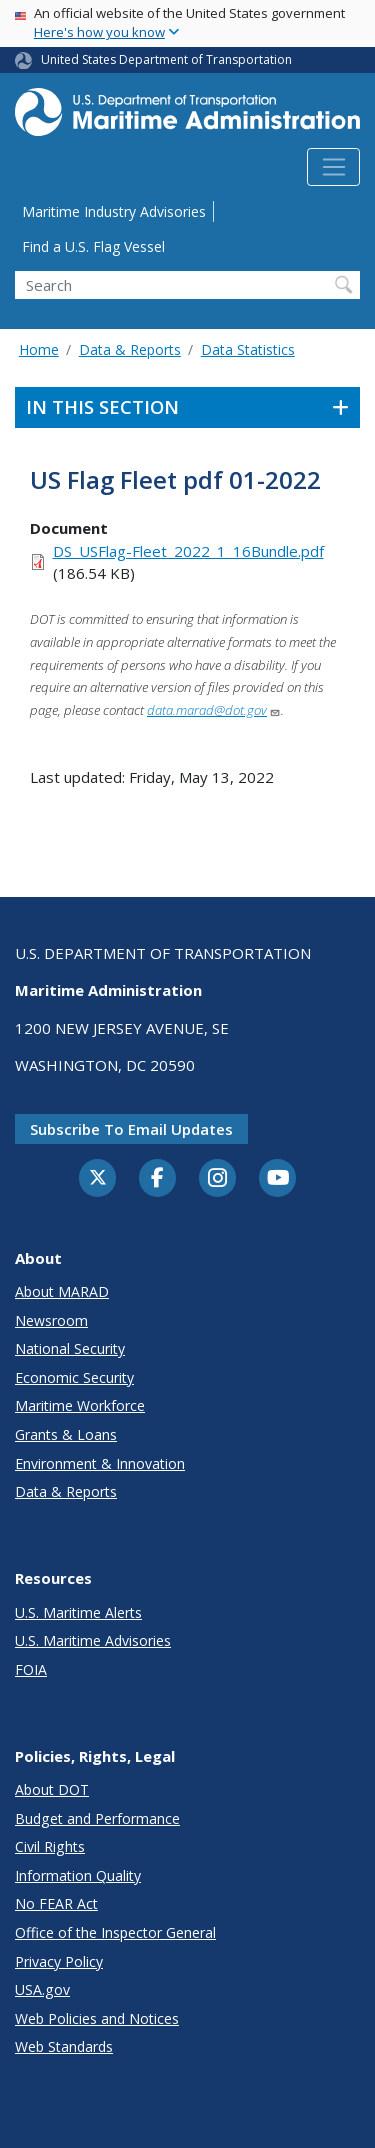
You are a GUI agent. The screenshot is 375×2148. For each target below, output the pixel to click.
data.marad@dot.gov (214, 710)
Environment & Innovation (100, 1463)
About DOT (52, 1789)
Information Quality (78, 1875)
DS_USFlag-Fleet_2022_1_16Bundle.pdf (188, 551)
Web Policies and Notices (97, 2018)
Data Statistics (248, 349)
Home (39, 349)
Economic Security (74, 1377)
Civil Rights (50, 1846)
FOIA (31, 1669)
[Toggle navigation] (333, 167)
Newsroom (51, 1320)
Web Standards (64, 2046)
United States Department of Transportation (166, 59)
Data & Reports (130, 349)
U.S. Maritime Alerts (78, 1612)
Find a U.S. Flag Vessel (93, 246)
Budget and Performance (97, 1818)
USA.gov (42, 1989)
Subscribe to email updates (131, 1129)
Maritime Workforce (80, 1405)
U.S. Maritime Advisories (93, 1640)
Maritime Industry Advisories (114, 211)
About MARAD (62, 1291)
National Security (70, 1348)
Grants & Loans (66, 1434)
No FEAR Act (56, 1903)
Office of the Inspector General (115, 1932)
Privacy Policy (59, 1961)
